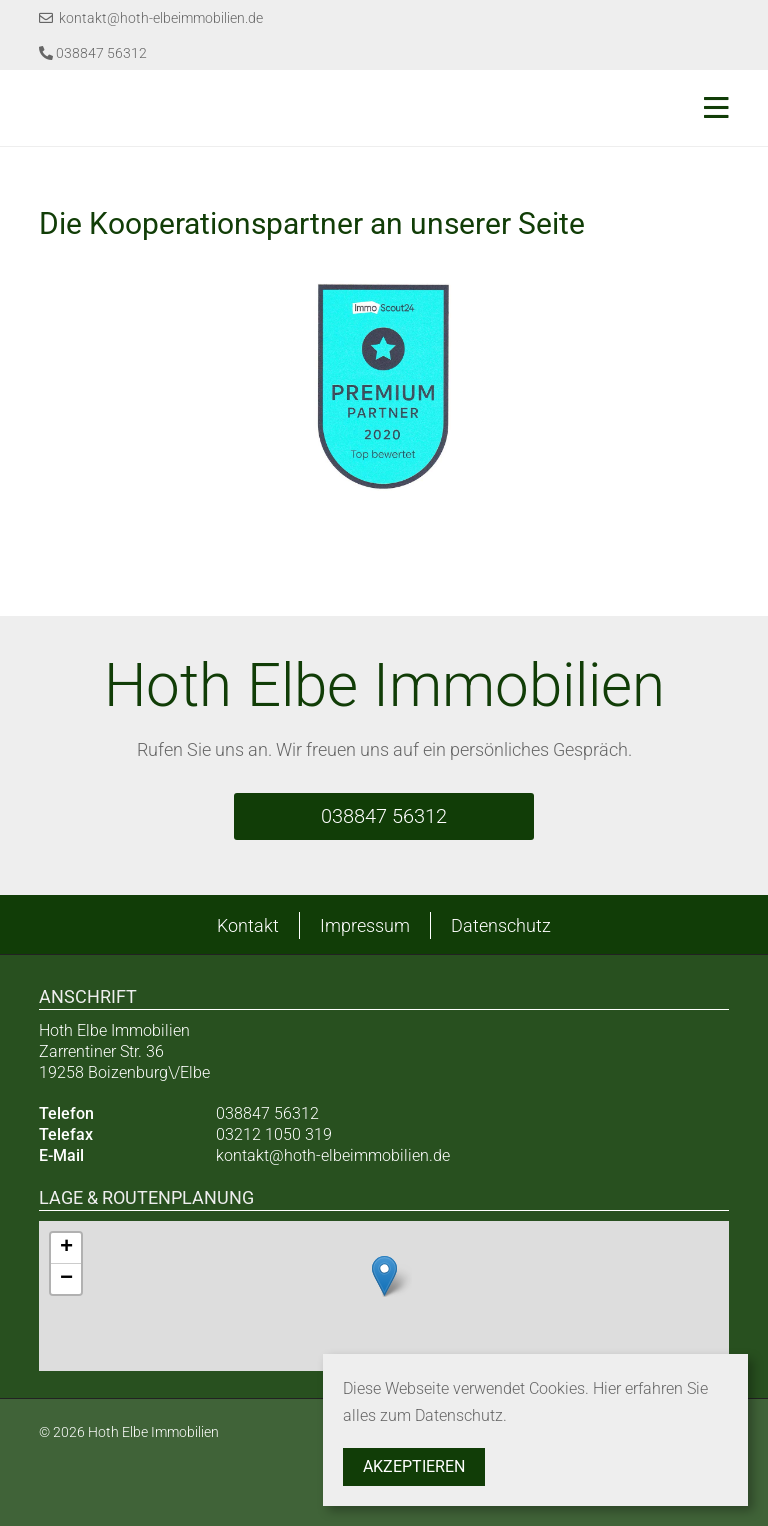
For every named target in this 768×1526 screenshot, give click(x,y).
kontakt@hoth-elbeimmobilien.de (151, 18)
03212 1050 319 (274, 1134)
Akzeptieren (414, 1466)
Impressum (365, 925)
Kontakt (248, 925)
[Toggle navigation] (710, 108)
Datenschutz (501, 925)
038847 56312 (93, 53)
